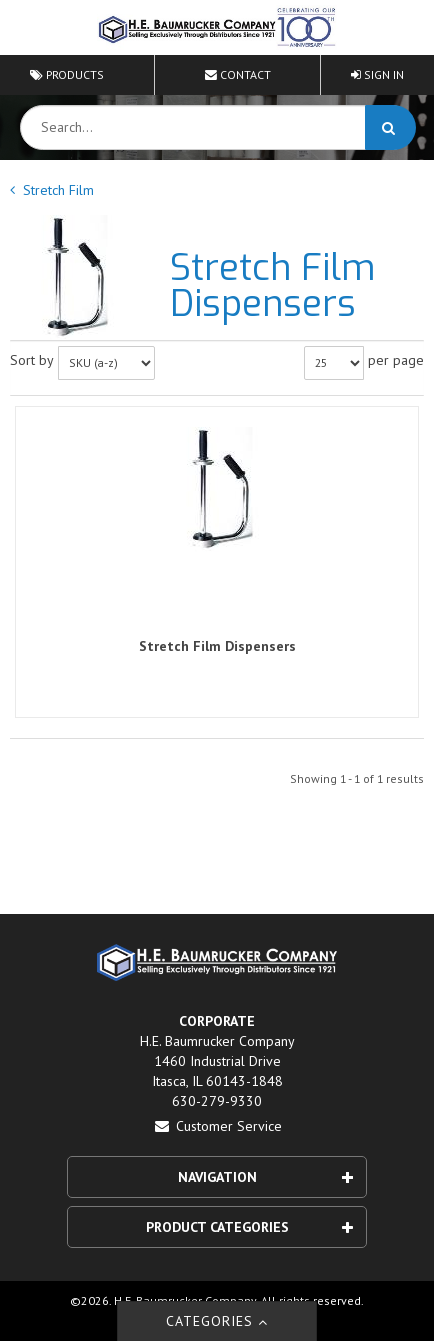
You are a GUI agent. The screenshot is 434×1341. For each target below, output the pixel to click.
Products (67, 74)
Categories (217, 1321)
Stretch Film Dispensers (217, 646)
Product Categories (250, 1227)
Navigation (266, 1177)
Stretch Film (58, 190)
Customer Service (217, 1126)
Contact (238, 74)
